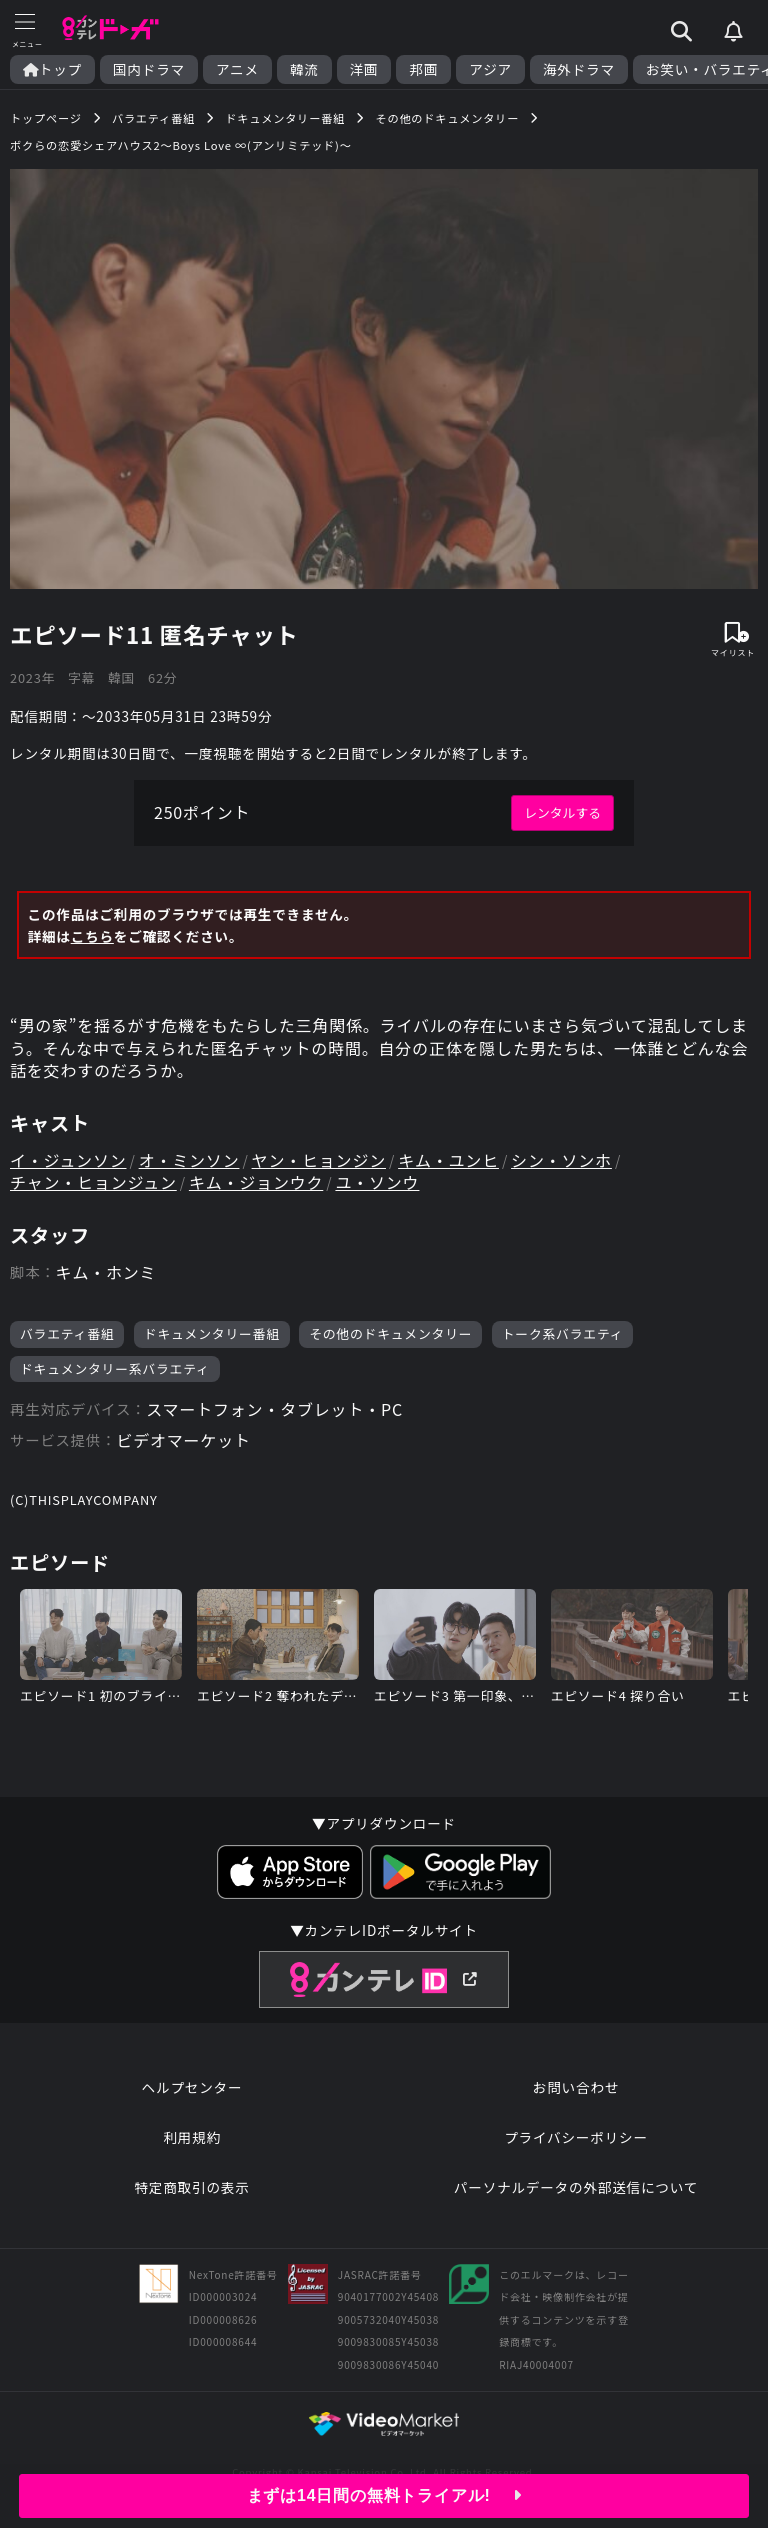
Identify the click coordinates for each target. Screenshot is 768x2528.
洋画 (364, 69)
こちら (92, 936)
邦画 (423, 69)
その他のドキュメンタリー (390, 1333)
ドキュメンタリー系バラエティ (115, 1368)
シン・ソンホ (561, 1160)
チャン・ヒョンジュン (93, 1182)
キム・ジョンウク (256, 1182)
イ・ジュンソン (68, 1160)
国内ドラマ (149, 69)
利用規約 (192, 2137)
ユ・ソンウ (377, 1182)
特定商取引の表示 (191, 2187)
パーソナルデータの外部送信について (576, 2187)
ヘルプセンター (192, 2087)
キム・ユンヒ (448, 1160)
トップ (52, 69)
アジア (490, 69)
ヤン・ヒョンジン (319, 1160)
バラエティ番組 (67, 1333)
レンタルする (562, 812)
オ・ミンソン (189, 1160)
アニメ (237, 69)
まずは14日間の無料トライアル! (384, 2495)
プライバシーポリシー (576, 2137)
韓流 (304, 69)
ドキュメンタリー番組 (212, 1333)
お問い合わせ (576, 2087)
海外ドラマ (579, 69)
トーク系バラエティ (563, 1333)
